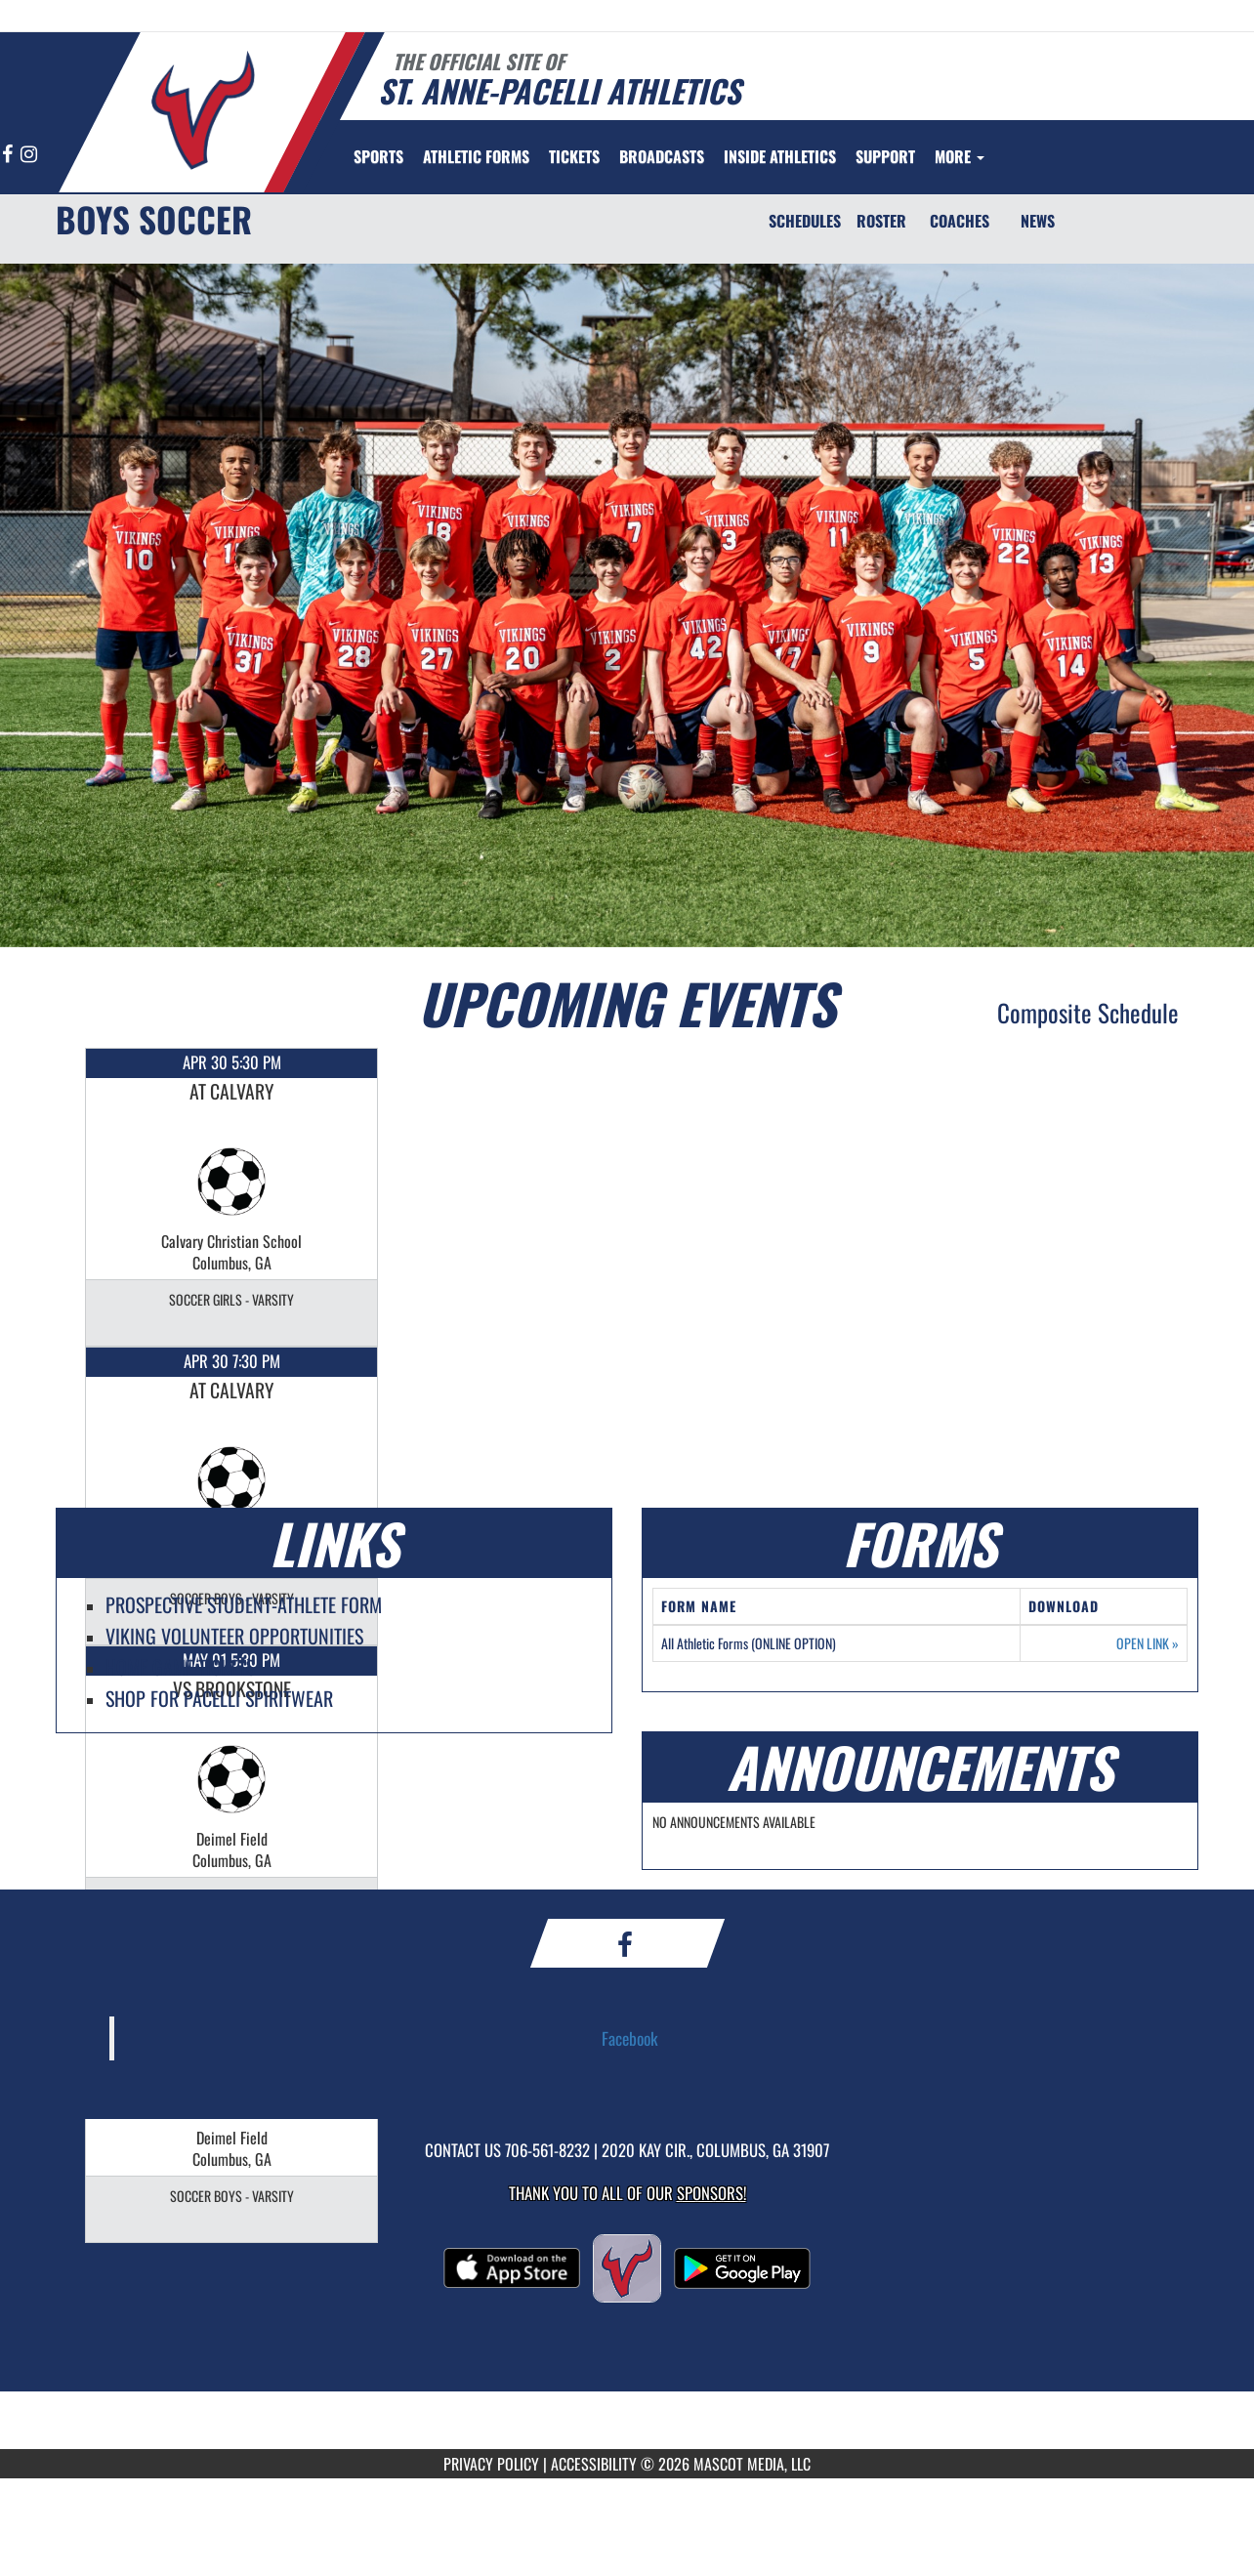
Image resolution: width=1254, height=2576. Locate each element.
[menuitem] (476, 156)
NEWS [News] (1038, 220)
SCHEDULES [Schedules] (805, 220)
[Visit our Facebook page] (9, 155)
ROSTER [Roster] (881, 220)
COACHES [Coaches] (959, 220)
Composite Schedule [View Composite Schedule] (1088, 1012)
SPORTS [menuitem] (378, 156)
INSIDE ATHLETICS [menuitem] (780, 156)
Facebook (630, 2038)
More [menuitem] (959, 156)
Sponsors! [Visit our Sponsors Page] (711, 2193)
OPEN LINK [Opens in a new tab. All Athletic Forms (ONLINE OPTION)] (1147, 1643)
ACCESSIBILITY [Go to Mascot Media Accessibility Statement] (594, 2463)
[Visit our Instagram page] (29, 155)
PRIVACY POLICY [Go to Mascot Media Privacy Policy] (491, 2463)
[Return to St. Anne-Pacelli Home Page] (202, 110)
